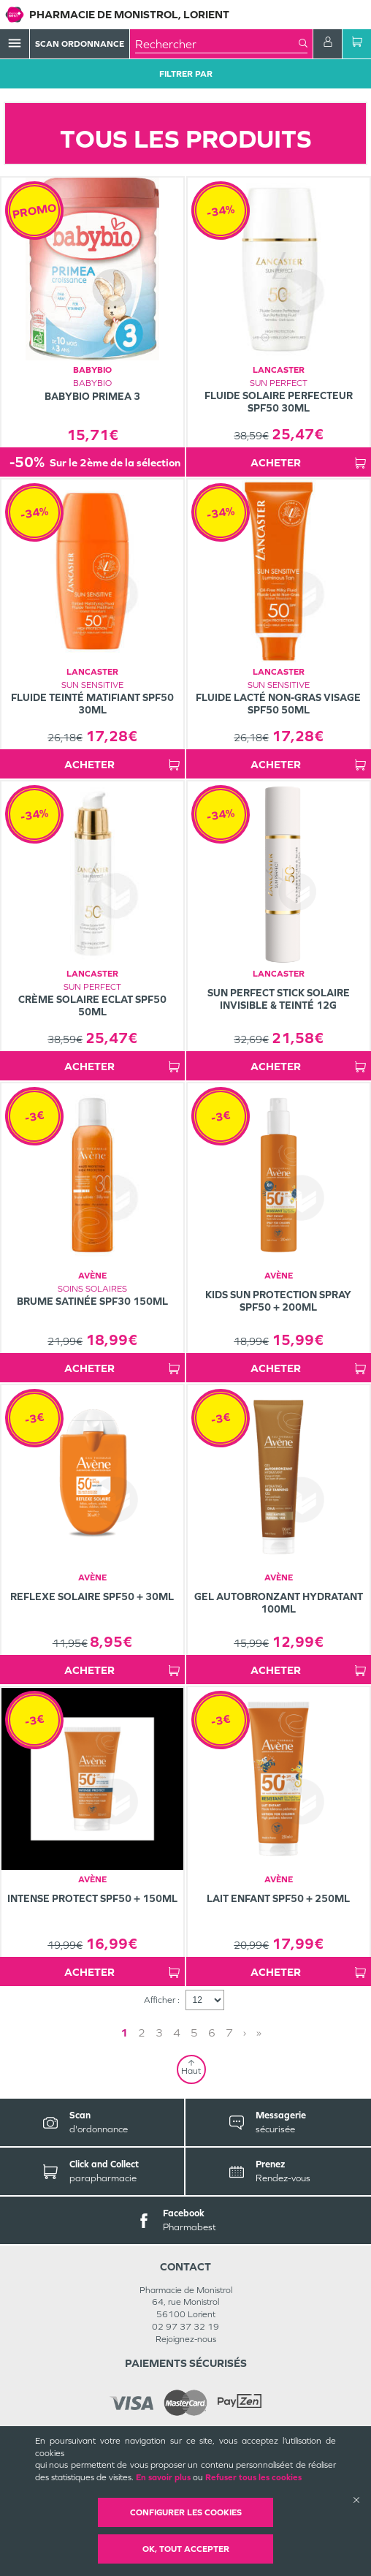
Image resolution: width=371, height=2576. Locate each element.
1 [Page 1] (124, 2032)
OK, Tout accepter (185, 2549)
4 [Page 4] (176, 2032)
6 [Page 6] (211, 2032)
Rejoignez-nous (186, 2339)
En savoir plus (163, 2477)
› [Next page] (244, 2032)
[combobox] (217, 43)
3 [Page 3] (159, 2032)
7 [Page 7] (229, 2032)
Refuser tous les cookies (253, 2477)
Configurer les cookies (186, 2512)
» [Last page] (258, 2032)
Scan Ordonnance (79, 44)
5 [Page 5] (194, 2032)
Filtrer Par (186, 74)
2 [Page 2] (141, 2032)
